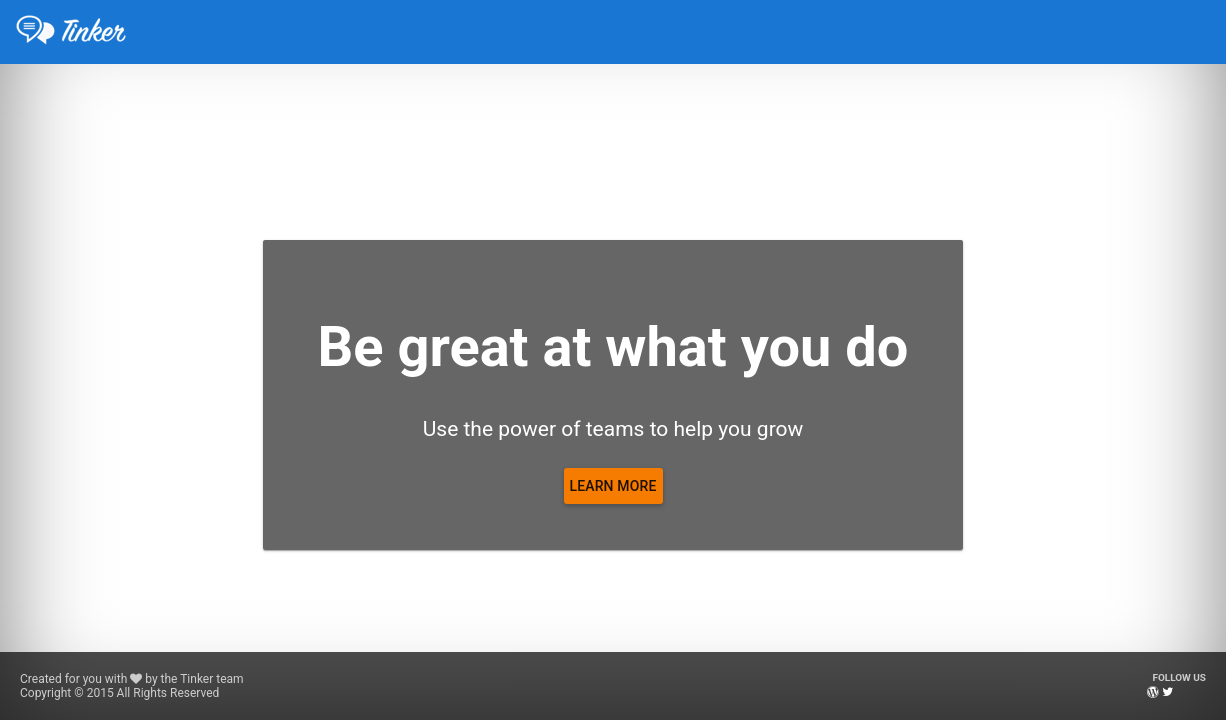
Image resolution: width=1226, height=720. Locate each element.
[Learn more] (613, 486)
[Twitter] (1167, 692)
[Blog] (1153, 692)
